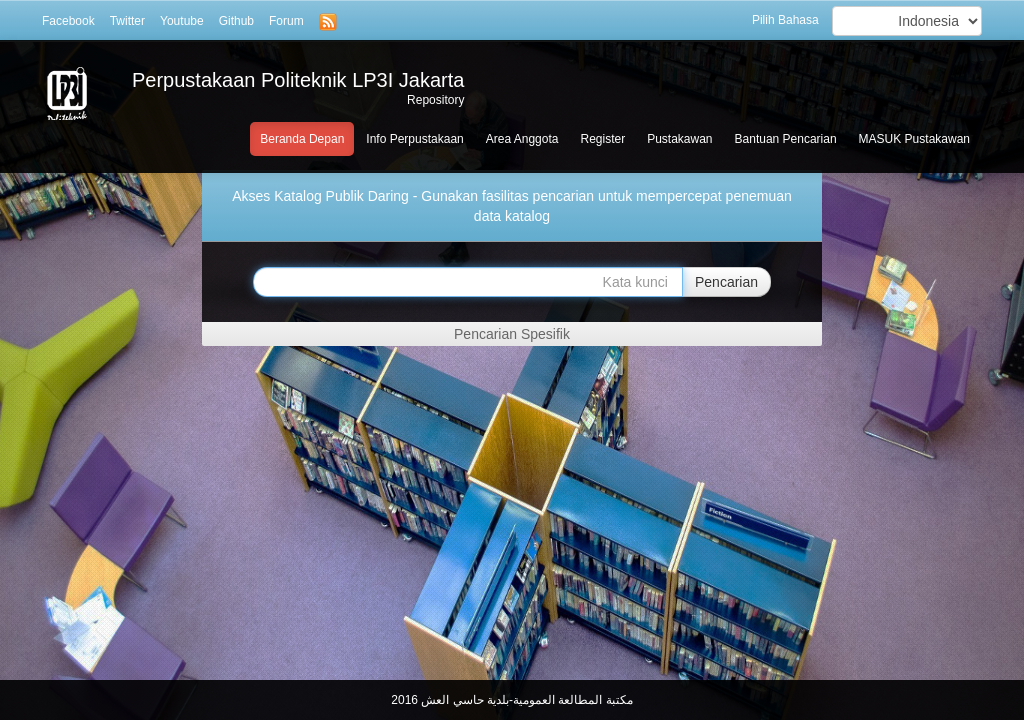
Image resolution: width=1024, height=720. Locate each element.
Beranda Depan (302, 139)
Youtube (182, 21)
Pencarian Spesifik (512, 334)
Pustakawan (679, 139)
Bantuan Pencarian (786, 139)
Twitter (127, 21)
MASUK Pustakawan (914, 139)
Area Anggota (522, 139)
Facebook (68, 21)
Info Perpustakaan (414, 139)
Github (236, 21)
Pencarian (726, 282)
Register (602, 139)
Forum (286, 21)
